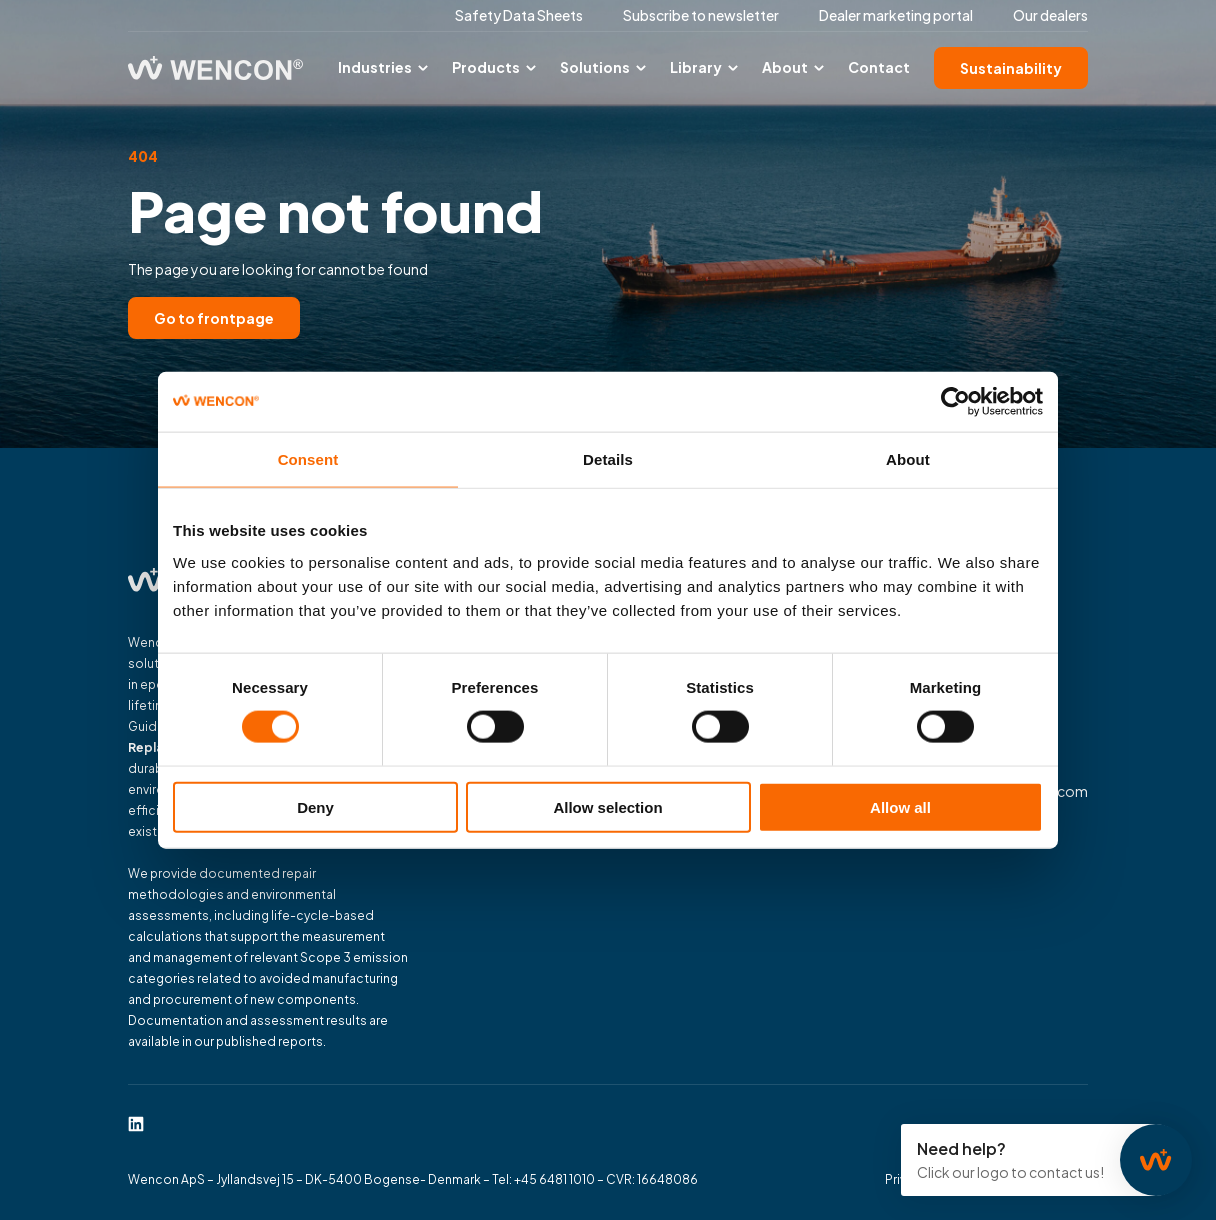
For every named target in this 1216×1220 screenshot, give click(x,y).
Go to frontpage (214, 318)
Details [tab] (608, 459)
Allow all (900, 806)
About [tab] (908, 459)
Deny (315, 806)
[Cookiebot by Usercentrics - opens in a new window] (955, 402)
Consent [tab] (308, 459)
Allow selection (607, 806)
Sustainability (1011, 68)
